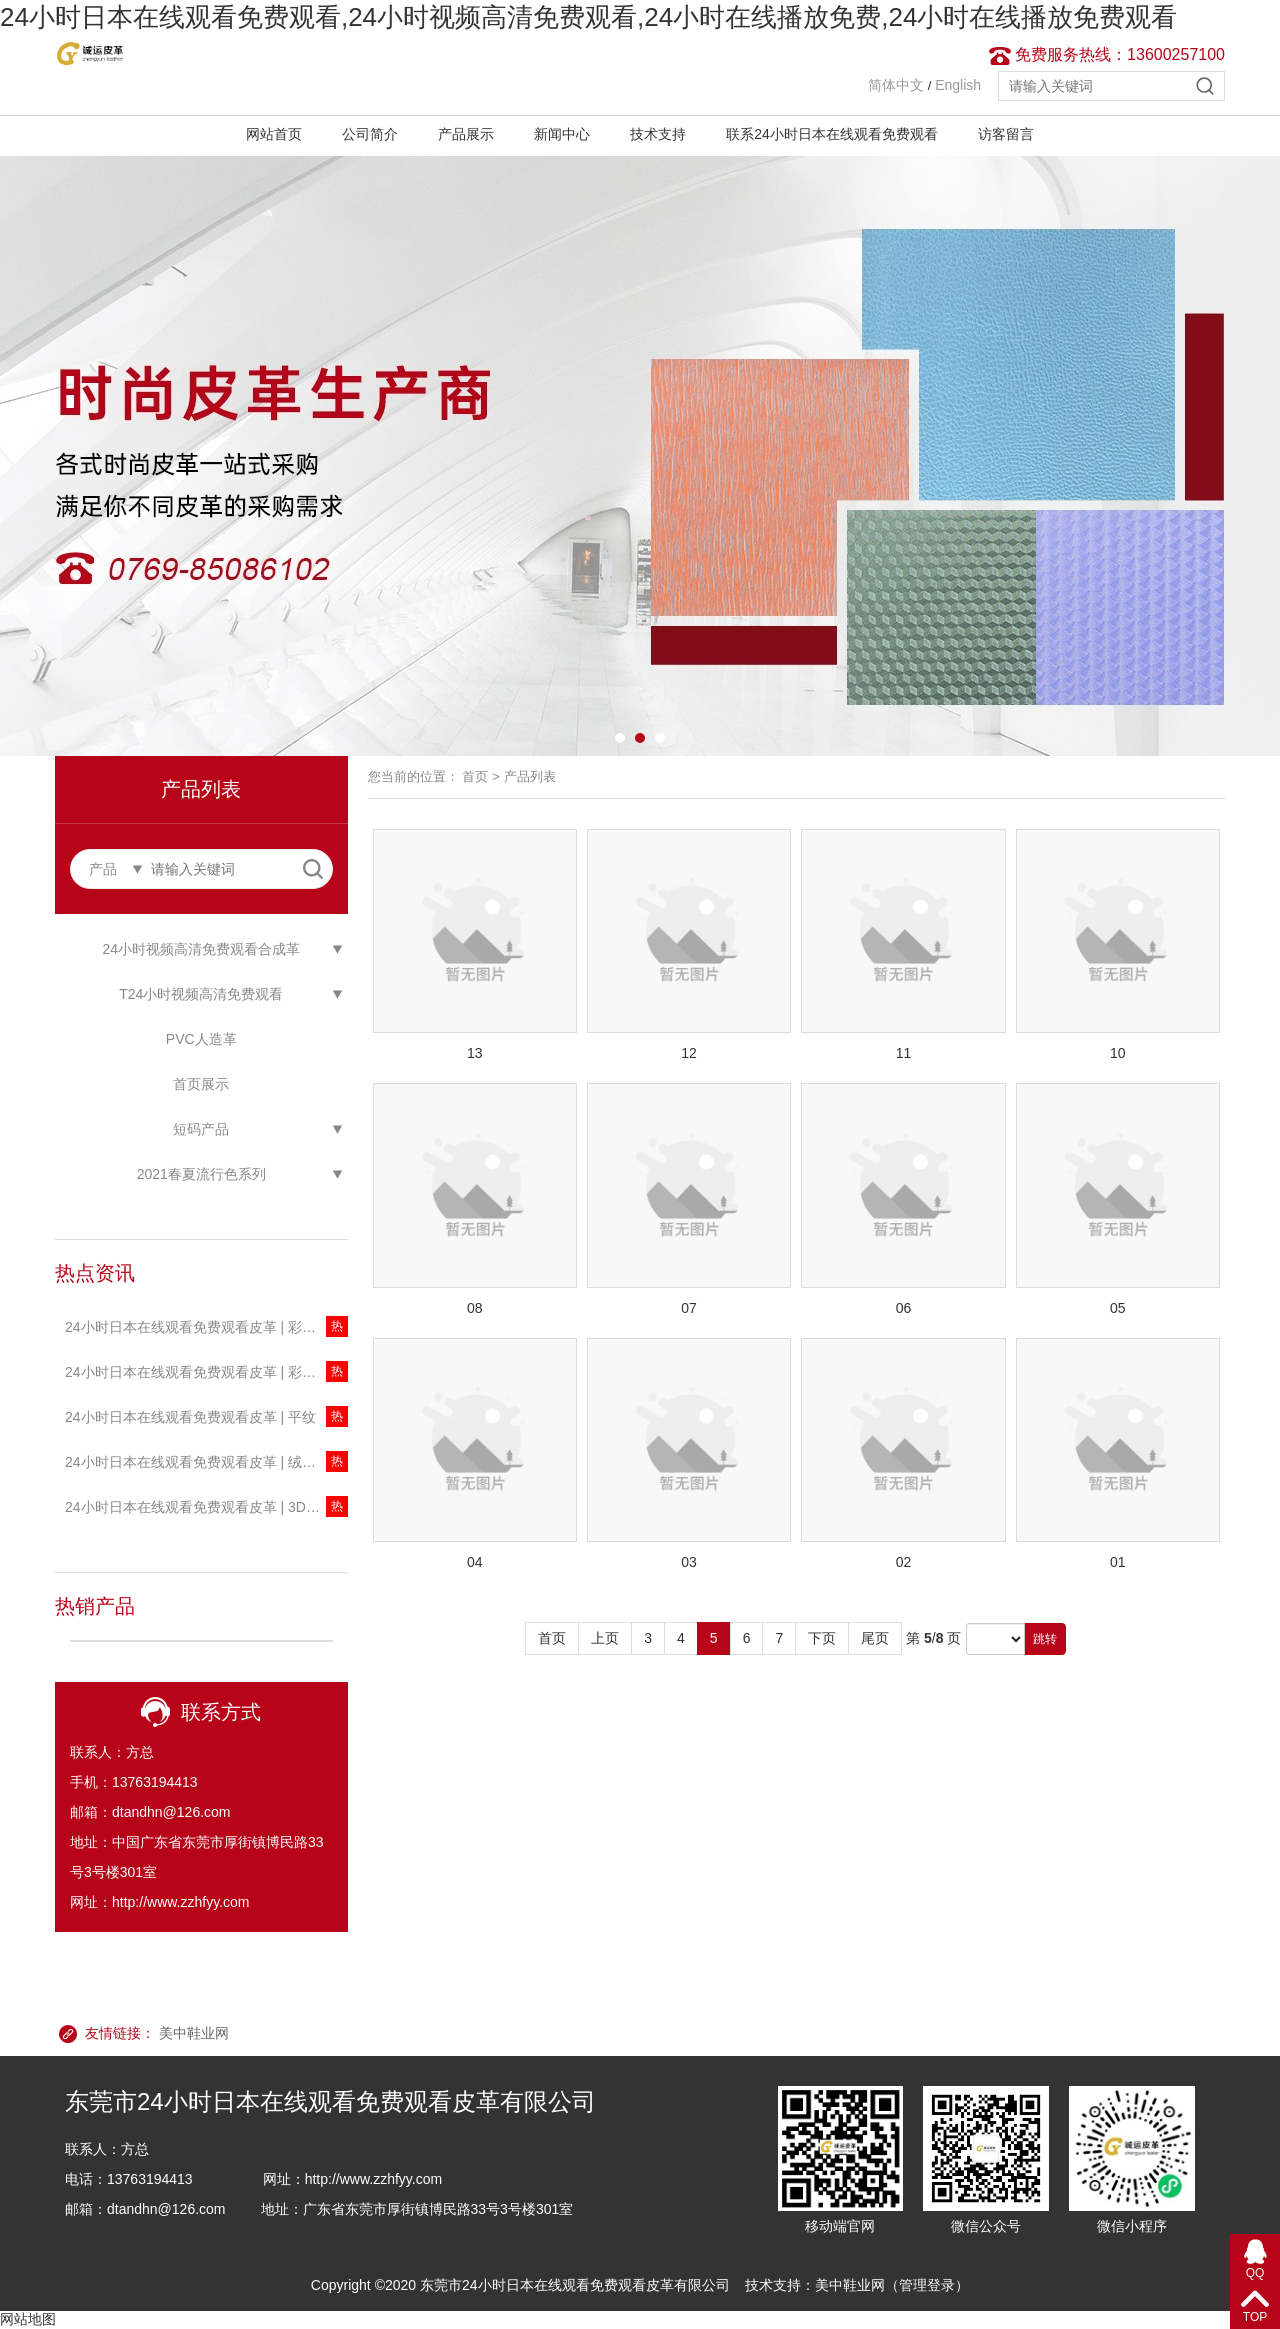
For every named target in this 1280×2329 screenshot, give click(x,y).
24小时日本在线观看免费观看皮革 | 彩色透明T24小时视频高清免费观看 (206, 1372)
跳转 (1045, 1639)
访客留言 (1006, 134)
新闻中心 (562, 134)
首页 (475, 776)
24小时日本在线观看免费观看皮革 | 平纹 (190, 1417)
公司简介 (370, 134)
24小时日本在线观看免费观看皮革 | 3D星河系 (206, 1507)
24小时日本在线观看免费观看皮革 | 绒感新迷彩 (206, 1462)
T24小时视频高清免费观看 (201, 994)
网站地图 (28, 2319)
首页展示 (201, 1084)
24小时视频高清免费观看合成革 (201, 949)
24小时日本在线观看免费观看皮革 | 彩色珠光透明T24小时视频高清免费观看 (206, 1327)
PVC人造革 (201, 1039)
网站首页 (274, 134)
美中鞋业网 (194, 2033)
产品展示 (466, 134)
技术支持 (658, 134)
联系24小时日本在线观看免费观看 (832, 134)
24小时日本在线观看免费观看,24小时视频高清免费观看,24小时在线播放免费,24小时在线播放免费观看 (588, 17)
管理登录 (927, 2285)
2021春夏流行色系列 (201, 1174)
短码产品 (201, 1129)
